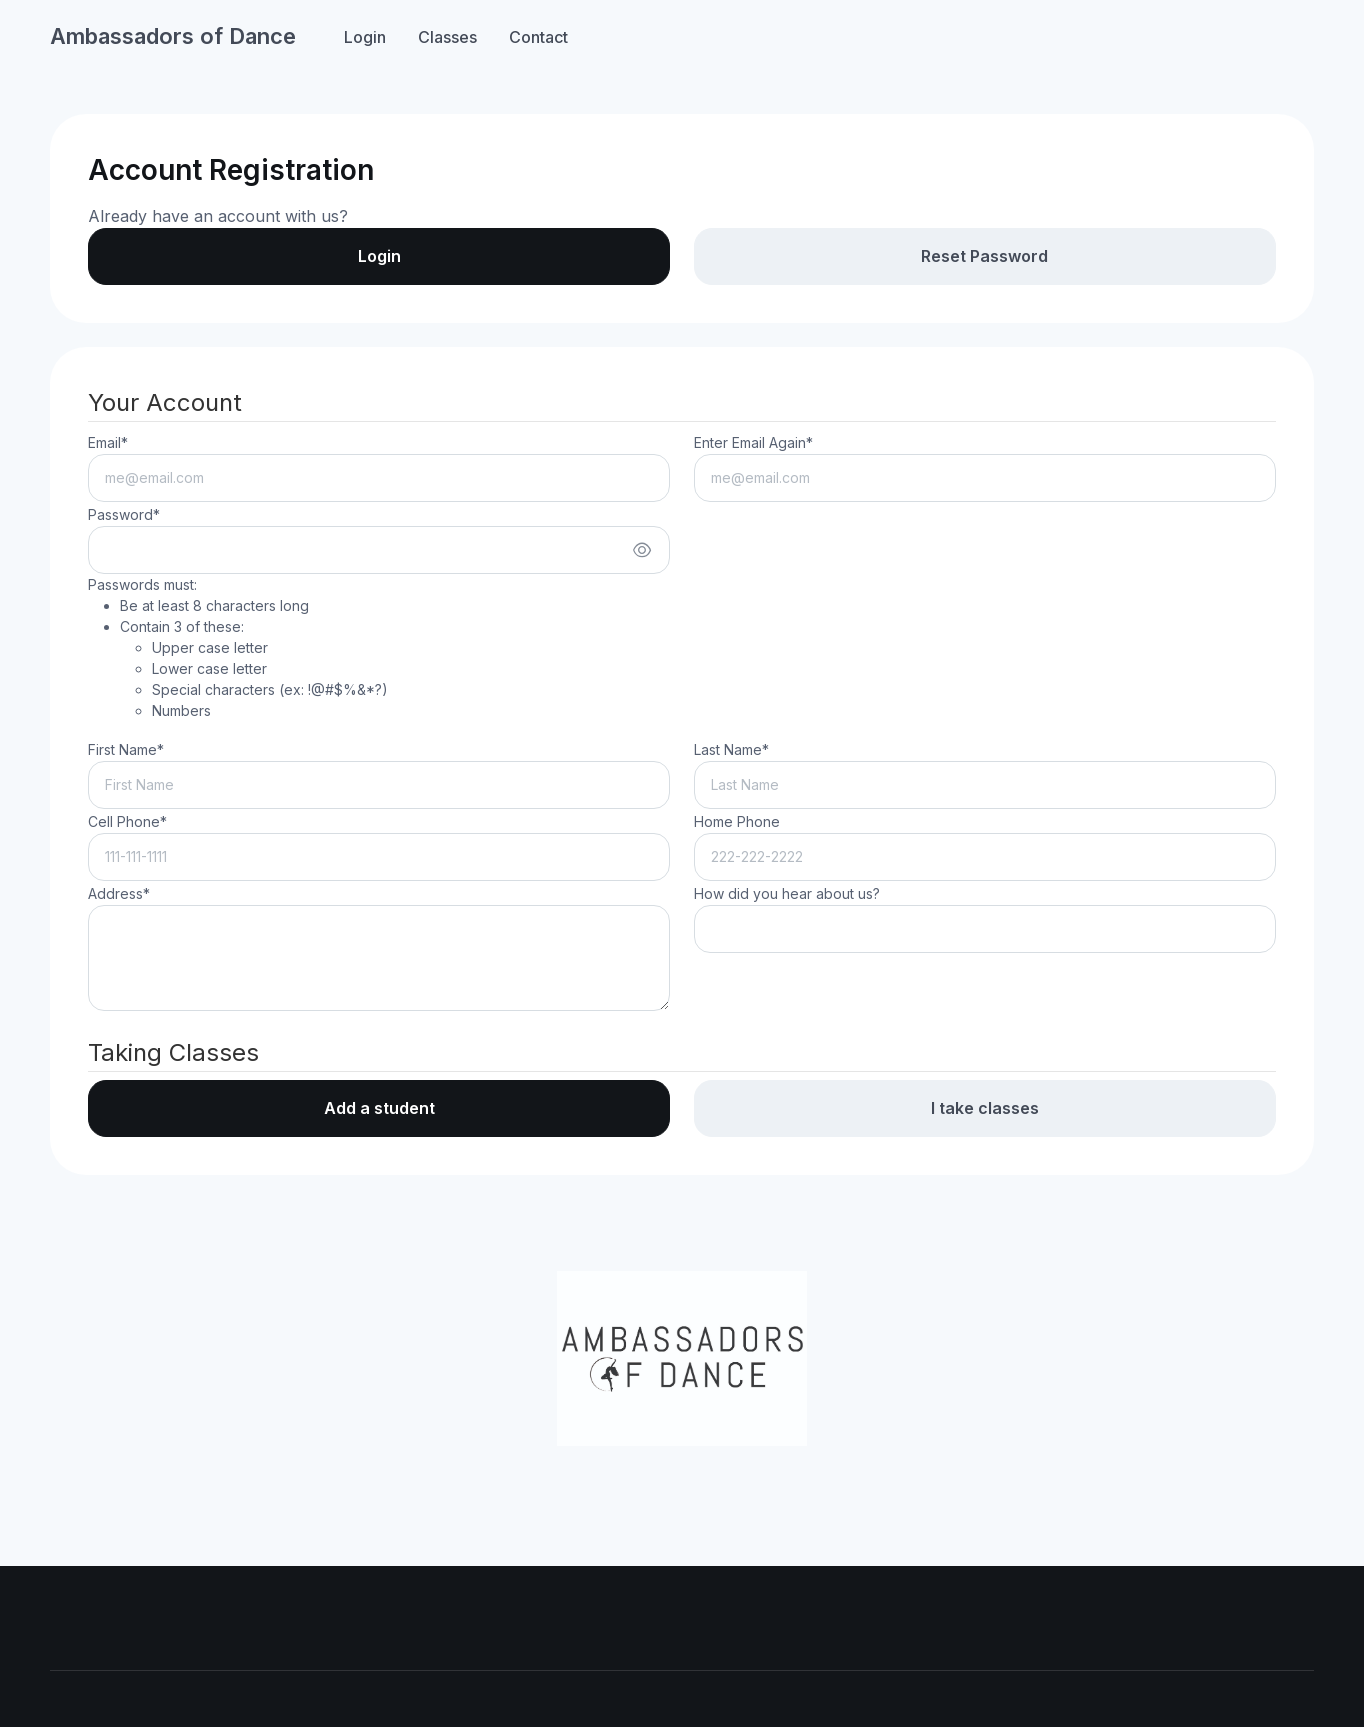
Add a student (379, 1108)
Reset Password (984, 256)
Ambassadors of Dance (173, 36)
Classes (447, 37)
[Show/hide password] (642, 550)
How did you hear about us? (787, 893)
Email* (108, 442)
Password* (124, 514)
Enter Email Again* (753, 442)
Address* (119, 893)
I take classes (985, 1108)
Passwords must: (238, 648)
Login (365, 37)
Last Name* (731, 749)
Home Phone (737, 821)
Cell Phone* (127, 821)
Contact (538, 37)
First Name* (126, 749)
